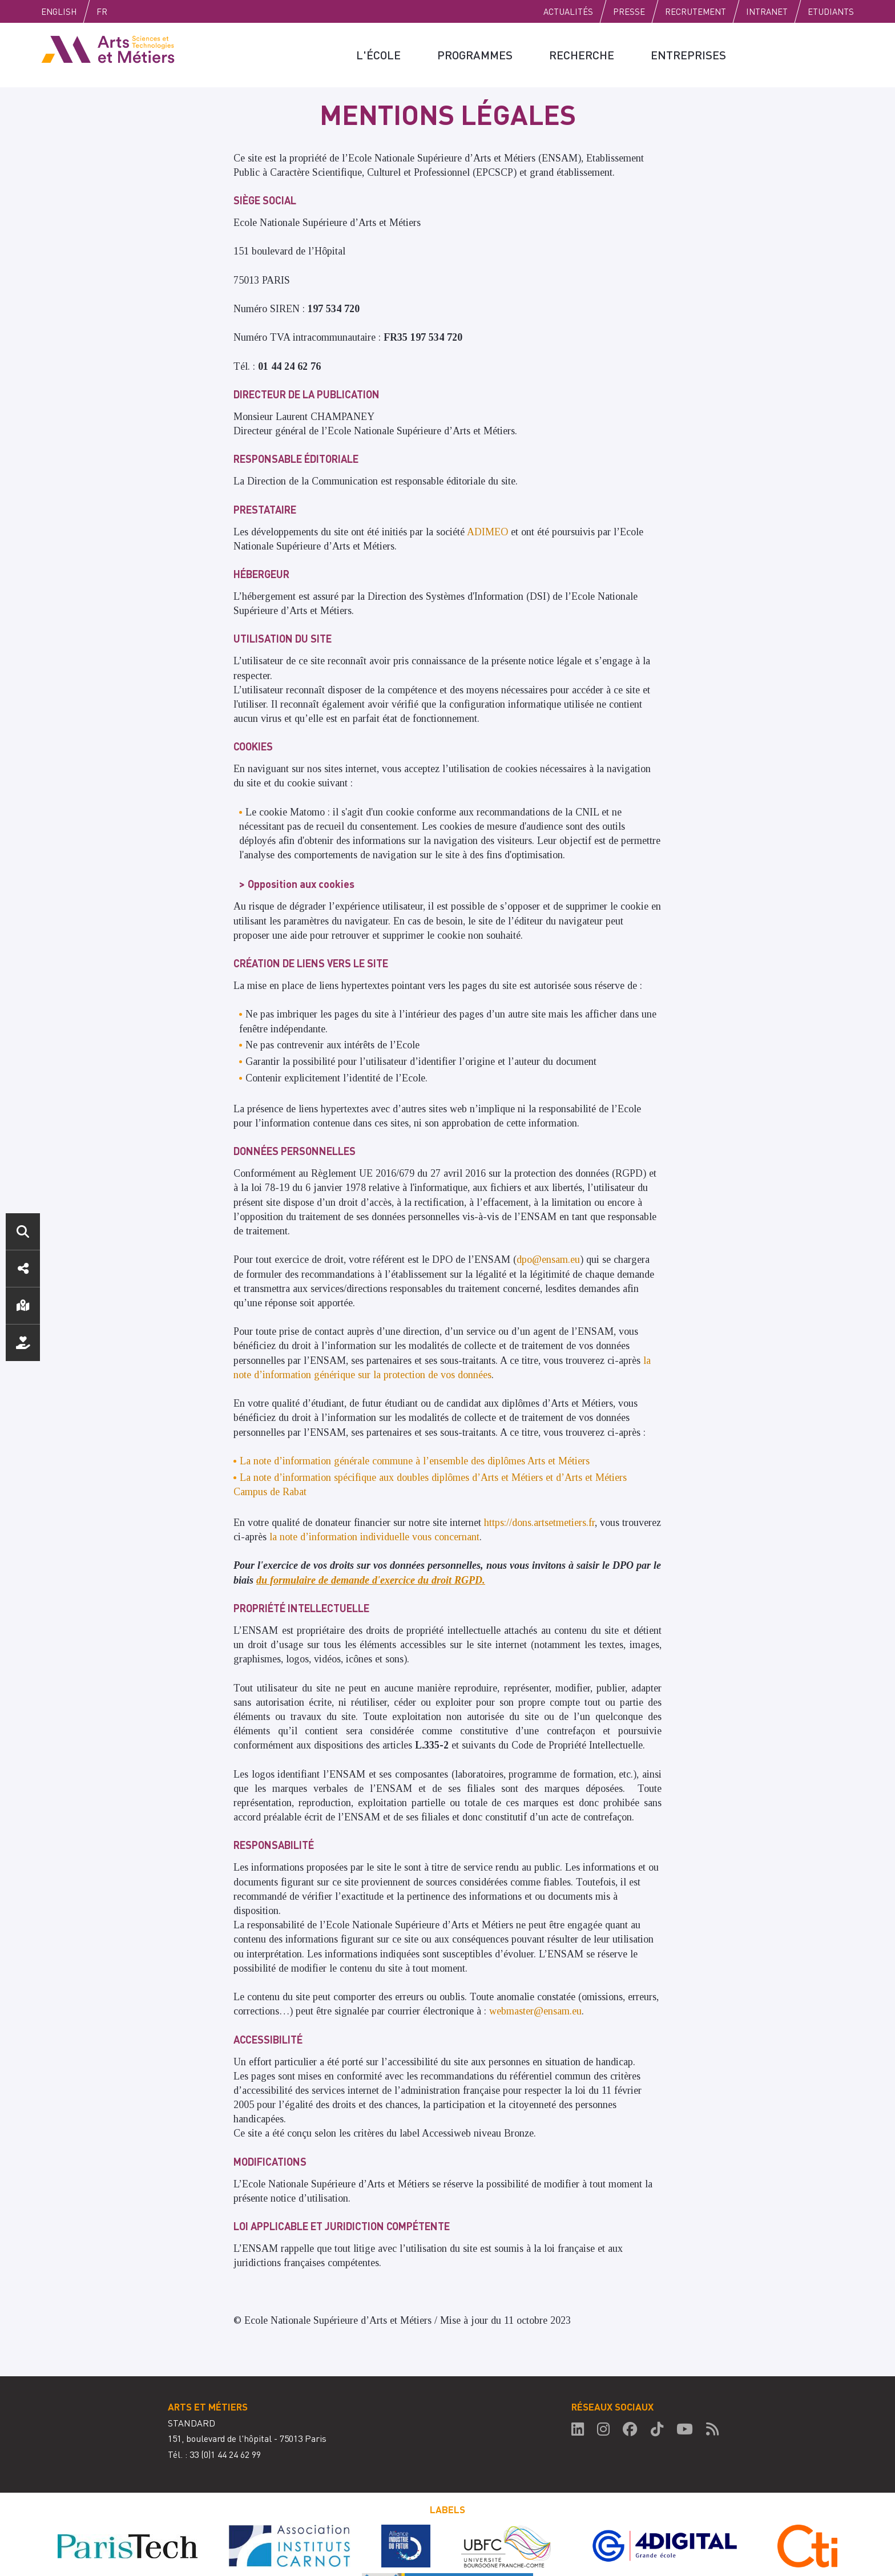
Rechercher (23, 1231)
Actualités (568, 11)
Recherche (581, 54)
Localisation (23, 1305)
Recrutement (695, 11)
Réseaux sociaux (23, 1268)
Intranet (767, 11)
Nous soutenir (23, 1343)
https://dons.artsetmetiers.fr (539, 1522)
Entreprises (688, 54)
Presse (629, 11)
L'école (378, 54)
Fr (101, 11)
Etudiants (831, 11)
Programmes (475, 54)
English (58, 11)
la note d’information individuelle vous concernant (374, 1537)
